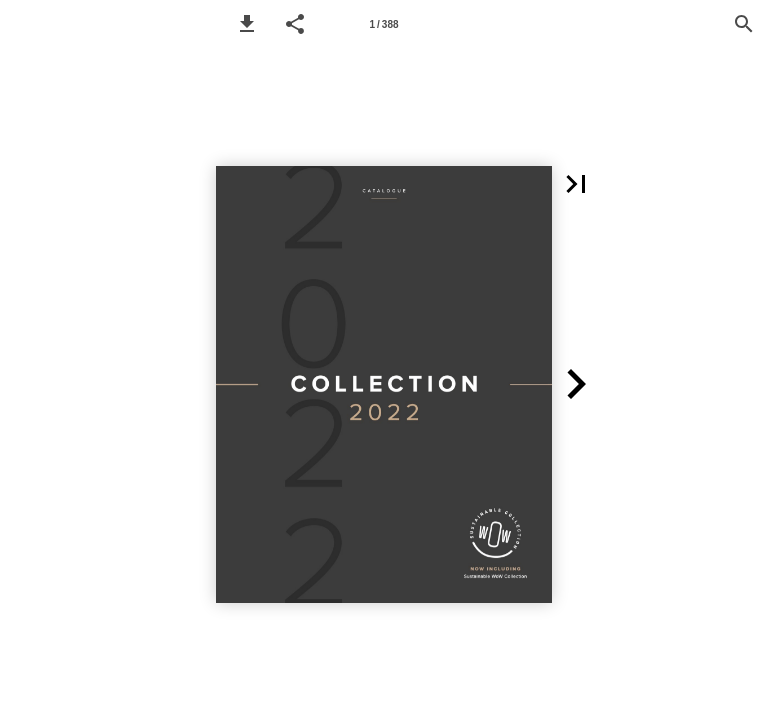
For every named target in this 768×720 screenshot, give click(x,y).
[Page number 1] (384, 24)
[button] (247, 24)
